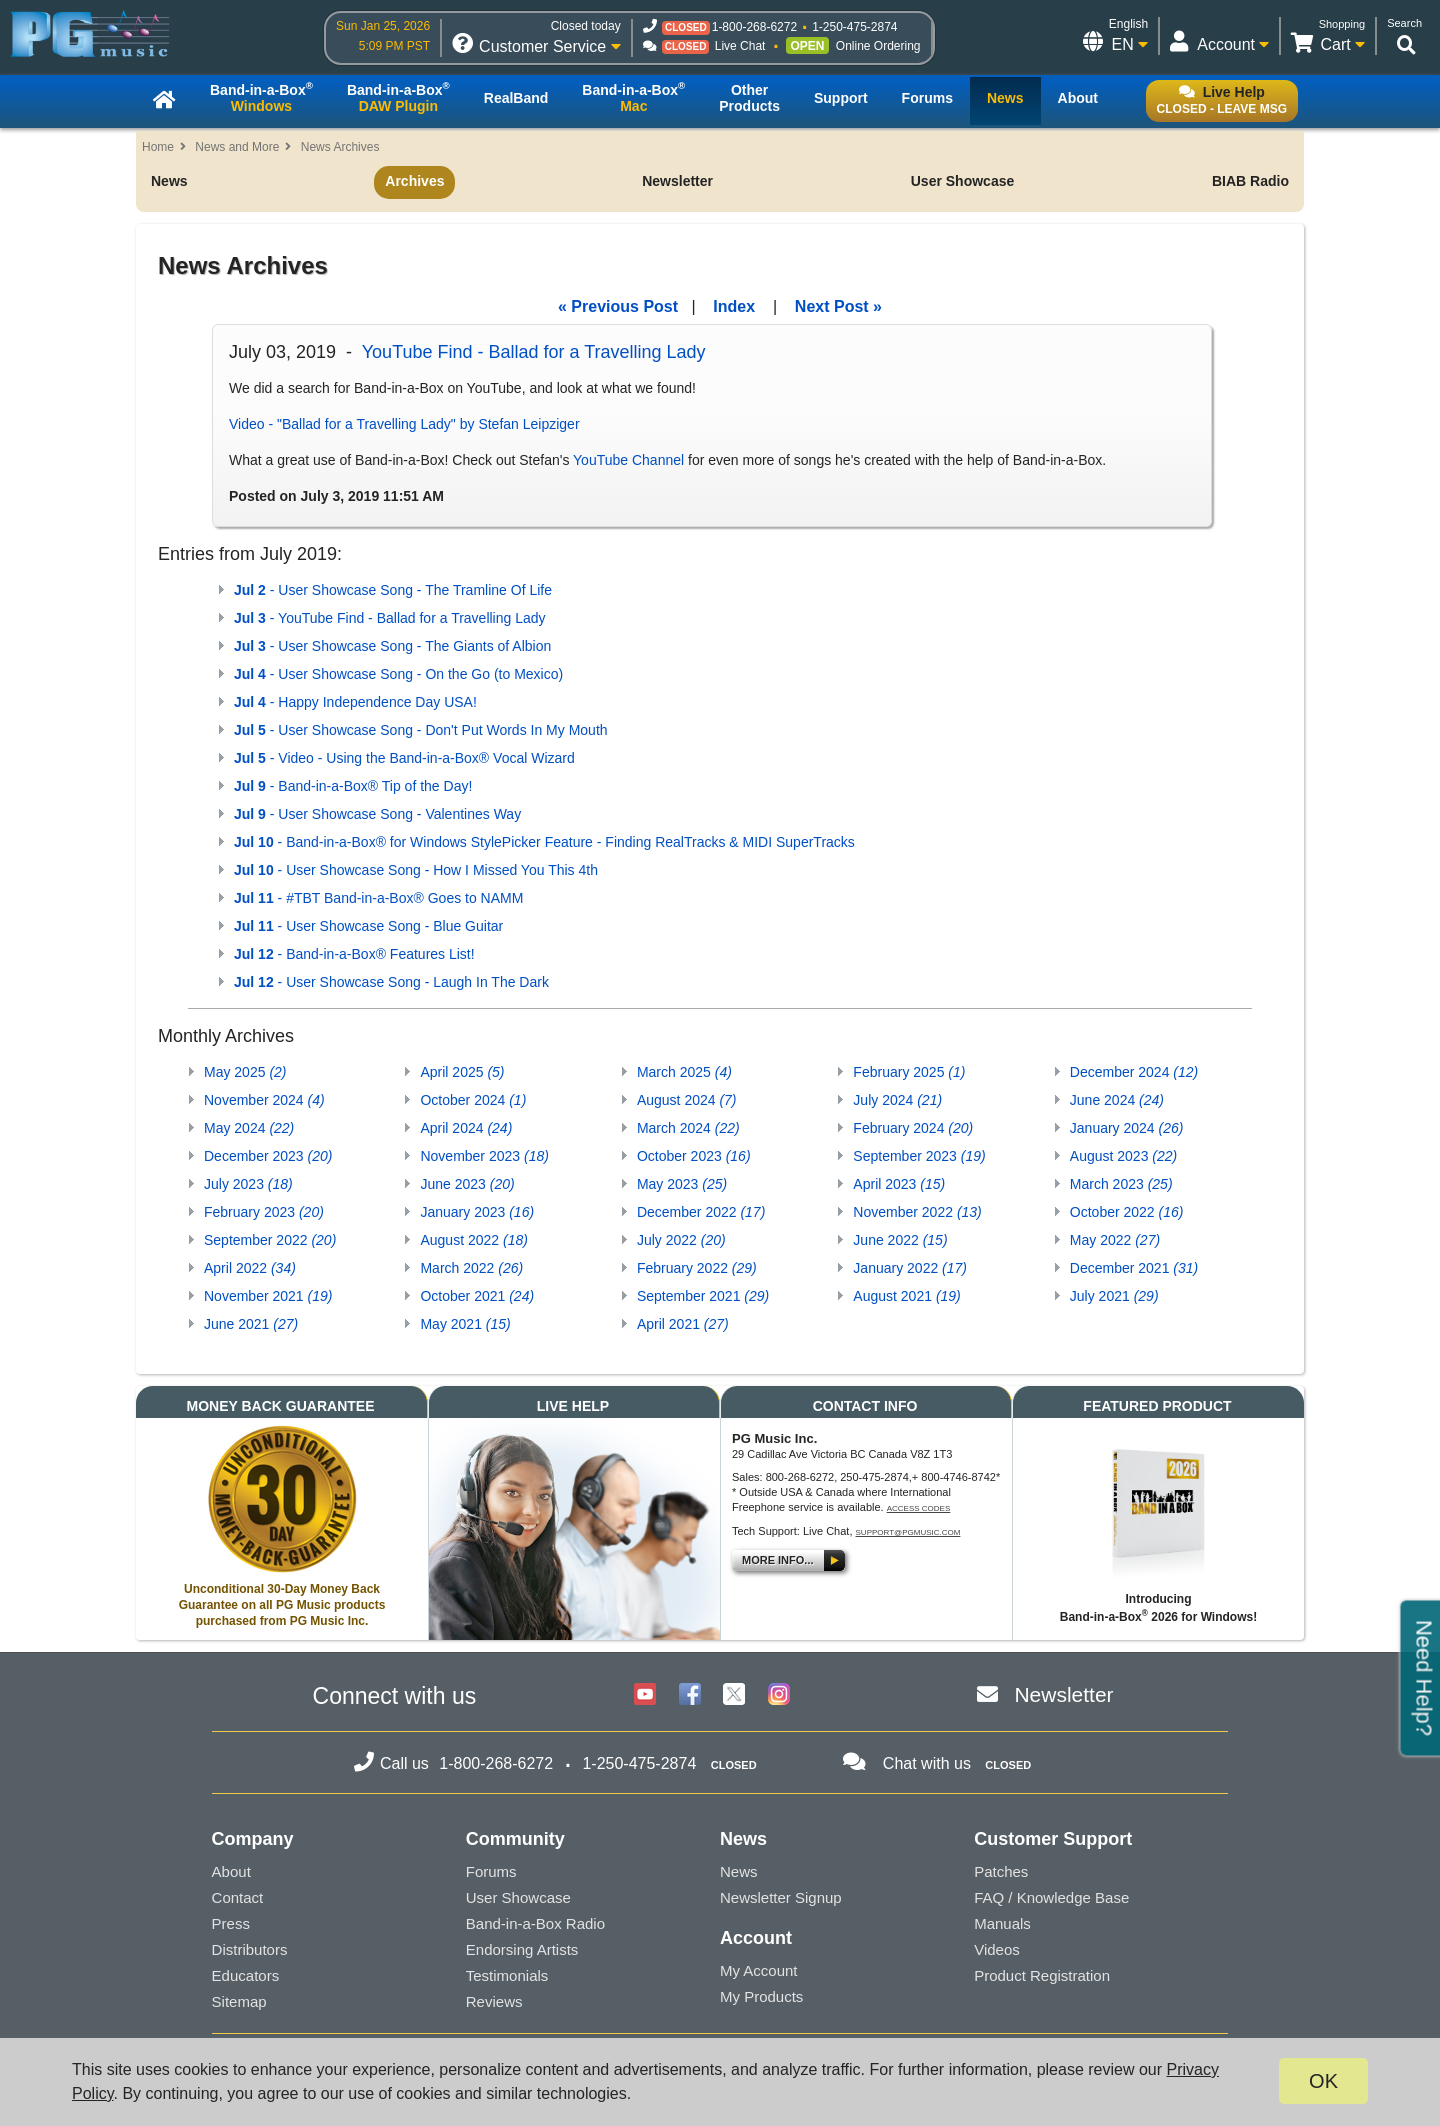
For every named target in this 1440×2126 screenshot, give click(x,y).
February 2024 (913, 1128)
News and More (237, 147)
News (169, 181)
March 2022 (471, 1268)
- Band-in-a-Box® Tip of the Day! (353, 786)
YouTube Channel (628, 460)
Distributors (250, 1949)
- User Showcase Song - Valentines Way (377, 814)
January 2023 (477, 1212)
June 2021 (251, 1324)
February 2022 (697, 1268)
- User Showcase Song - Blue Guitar (368, 926)
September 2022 (270, 1240)
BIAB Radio (1250, 181)
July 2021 (1114, 1296)
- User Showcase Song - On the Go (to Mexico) (398, 674)
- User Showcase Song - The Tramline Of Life (393, 590)
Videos (997, 1949)
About (231, 1871)
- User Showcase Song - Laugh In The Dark (391, 982)
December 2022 (701, 1212)
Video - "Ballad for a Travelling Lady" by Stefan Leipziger (404, 424)
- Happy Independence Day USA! (355, 702)
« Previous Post (618, 306)
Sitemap (239, 2001)
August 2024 (687, 1100)
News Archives (340, 147)
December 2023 (268, 1156)
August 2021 (906, 1296)
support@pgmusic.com (908, 1532)
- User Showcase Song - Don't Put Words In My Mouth (421, 730)
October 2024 (473, 1100)
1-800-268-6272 (754, 27)
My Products (761, 1996)
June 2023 (467, 1184)
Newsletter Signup (781, 1897)
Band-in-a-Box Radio (535, 1923)
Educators (246, 1975)
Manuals (1002, 1923)
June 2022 (900, 1240)
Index (734, 306)
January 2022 (910, 1268)
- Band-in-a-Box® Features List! (354, 954)
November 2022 (917, 1212)
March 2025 (684, 1072)
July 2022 (681, 1240)
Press (231, 1923)
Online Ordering (878, 46)
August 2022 (473, 1240)
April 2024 (466, 1128)
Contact (238, 1897)
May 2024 (249, 1128)
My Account (759, 1970)
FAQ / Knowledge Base (1051, 1897)
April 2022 (250, 1268)
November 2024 (264, 1100)
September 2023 (919, 1156)
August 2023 (1123, 1156)
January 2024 (1127, 1128)
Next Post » (838, 306)
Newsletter (677, 181)
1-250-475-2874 (854, 27)
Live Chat (740, 46)
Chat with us (927, 1763)
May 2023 (682, 1184)
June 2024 (1117, 1100)
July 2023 (248, 1184)
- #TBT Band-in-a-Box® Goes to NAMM (378, 898)
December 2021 (1134, 1268)
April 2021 (683, 1324)
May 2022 (1115, 1240)
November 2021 (268, 1296)
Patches (1001, 1871)
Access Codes (919, 1508)
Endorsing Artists (522, 1949)
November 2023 (484, 1156)
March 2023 (1121, 1184)
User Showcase (963, 181)
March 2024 (688, 1128)
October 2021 (477, 1296)
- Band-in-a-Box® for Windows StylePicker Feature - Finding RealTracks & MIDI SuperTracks (544, 842)
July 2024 (897, 1100)
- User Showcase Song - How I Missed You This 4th (416, 870)
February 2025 (909, 1072)
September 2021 (703, 1296)
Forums (491, 1871)
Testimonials (507, 1975)
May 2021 (465, 1324)
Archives (414, 181)
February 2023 (264, 1212)
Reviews (494, 2001)
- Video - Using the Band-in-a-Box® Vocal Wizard (404, 758)
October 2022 (1127, 1212)
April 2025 (462, 1072)
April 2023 (899, 1184)
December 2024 (1134, 1072)
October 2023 (694, 1156)
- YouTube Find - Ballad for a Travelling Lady (390, 618)
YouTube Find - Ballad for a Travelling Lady (534, 352)
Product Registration (1042, 1975)
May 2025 (245, 1072)
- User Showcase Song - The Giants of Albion (392, 646)
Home (158, 147)
